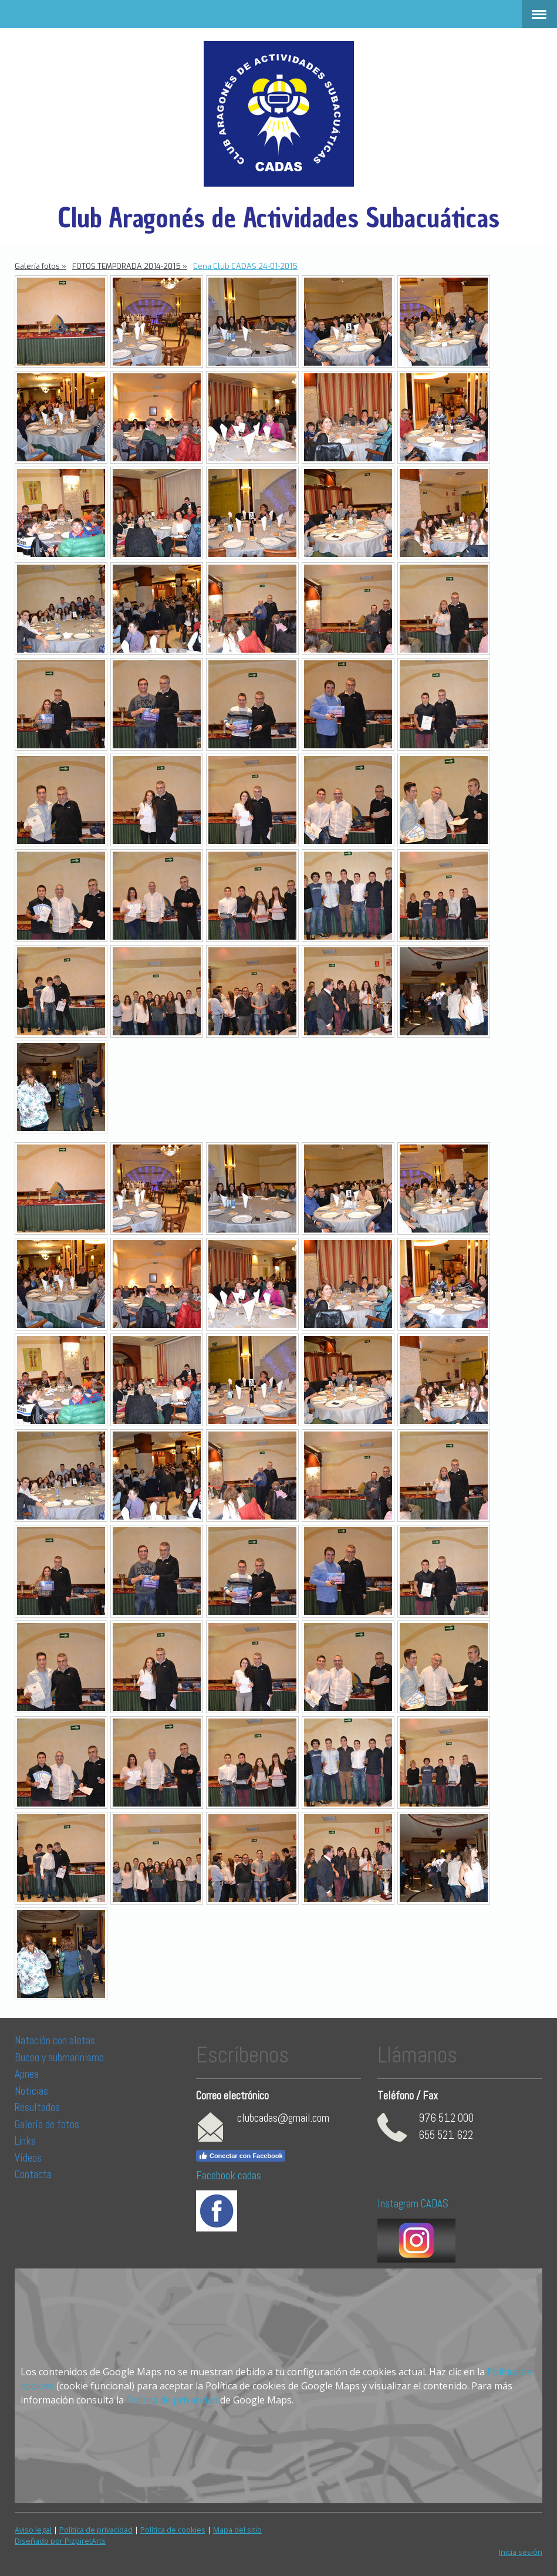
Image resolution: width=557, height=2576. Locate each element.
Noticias (32, 2091)
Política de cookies (172, 2529)
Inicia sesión (520, 2552)
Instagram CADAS (412, 2203)
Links (25, 2140)
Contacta (33, 2174)
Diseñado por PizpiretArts (60, 2541)
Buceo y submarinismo (59, 2057)
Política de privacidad (172, 2399)
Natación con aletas (55, 2040)
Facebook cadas (228, 2175)
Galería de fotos (47, 2124)
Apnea (27, 2074)
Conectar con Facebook (240, 2155)
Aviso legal (33, 2529)
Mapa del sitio (237, 2529)
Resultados (37, 2107)
